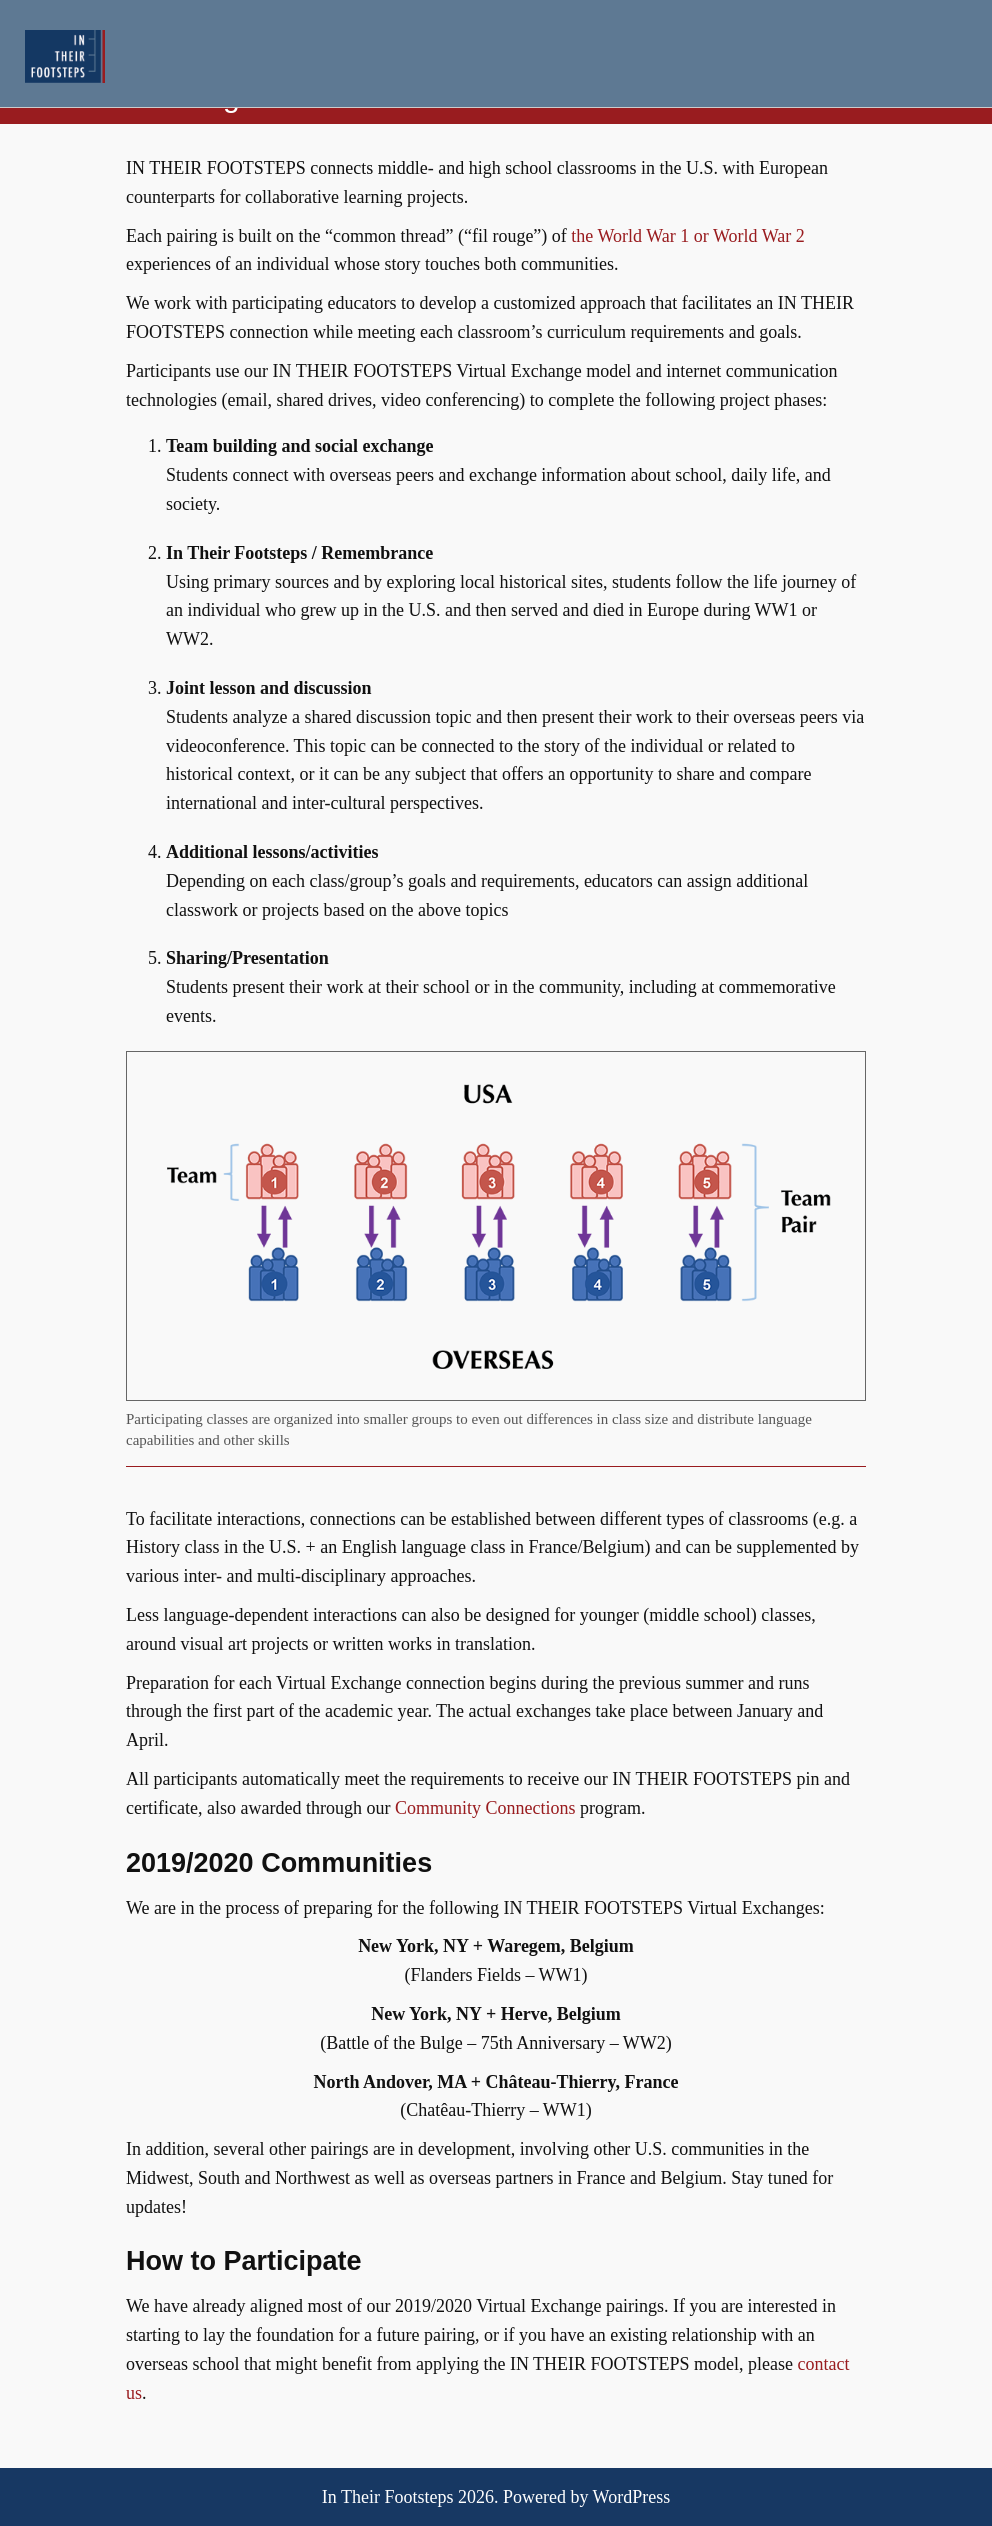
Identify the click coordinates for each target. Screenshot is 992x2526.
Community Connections (485, 1808)
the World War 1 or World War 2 (687, 236)
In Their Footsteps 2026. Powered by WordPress (496, 2497)
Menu (944, 55)
